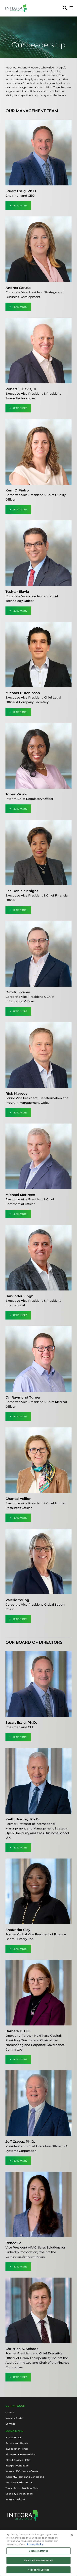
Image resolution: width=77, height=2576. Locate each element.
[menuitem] (65, 8)
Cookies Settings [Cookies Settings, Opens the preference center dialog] (38, 2550)
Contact (10, 2423)
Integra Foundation (17, 2465)
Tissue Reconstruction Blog (21, 2488)
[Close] (71, 2535)
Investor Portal (14, 2418)
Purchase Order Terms (18, 2482)
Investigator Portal (16, 2448)
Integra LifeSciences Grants (21, 2471)
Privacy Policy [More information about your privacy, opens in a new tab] (35, 2544)
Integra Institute (15, 2499)
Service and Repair (16, 2443)
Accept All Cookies (38, 2569)
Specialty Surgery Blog (19, 2493)
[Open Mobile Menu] (71, 8)
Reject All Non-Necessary (38, 2560)
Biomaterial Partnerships (20, 2454)
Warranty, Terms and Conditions (24, 2476)
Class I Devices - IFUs (17, 2460)
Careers (10, 2412)
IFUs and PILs (13, 2437)
